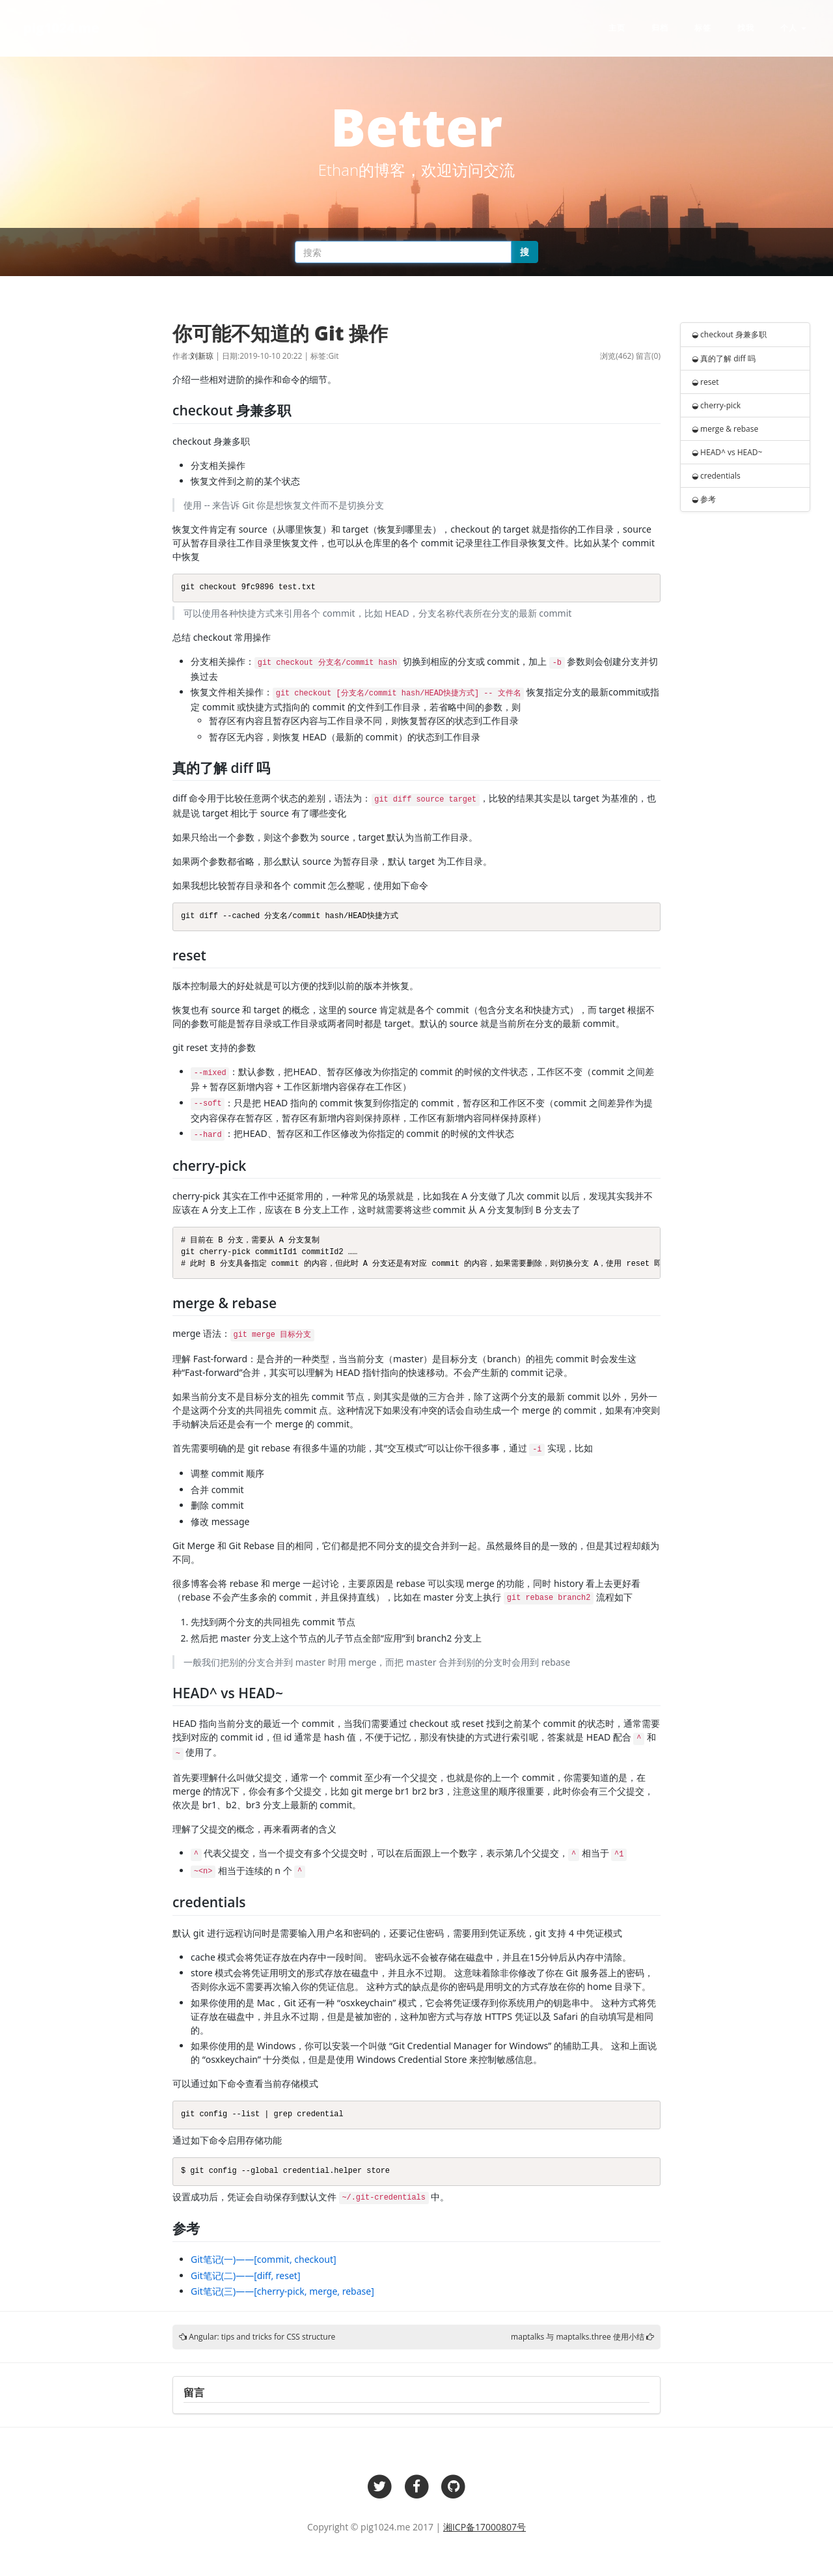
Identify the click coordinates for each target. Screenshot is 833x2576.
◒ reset (705, 381)
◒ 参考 (704, 499)
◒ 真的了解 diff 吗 (724, 358)
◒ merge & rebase (725, 428)
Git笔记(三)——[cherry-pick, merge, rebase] (282, 2291)
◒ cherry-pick (716, 405)
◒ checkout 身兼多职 (729, 334)
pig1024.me (61, 27)
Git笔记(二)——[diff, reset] (246, 2275)
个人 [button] (793, 27)
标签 (702, 27)
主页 (616, 27)
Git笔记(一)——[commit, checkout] (263, 2259)
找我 (745, 27)
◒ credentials (716, 475)
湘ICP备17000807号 (484, 2527)
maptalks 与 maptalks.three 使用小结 (577, 2336)
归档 (659, 27)
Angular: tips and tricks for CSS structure (262, 2336)
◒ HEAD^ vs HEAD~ (727, 452)
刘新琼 (201, 355)
